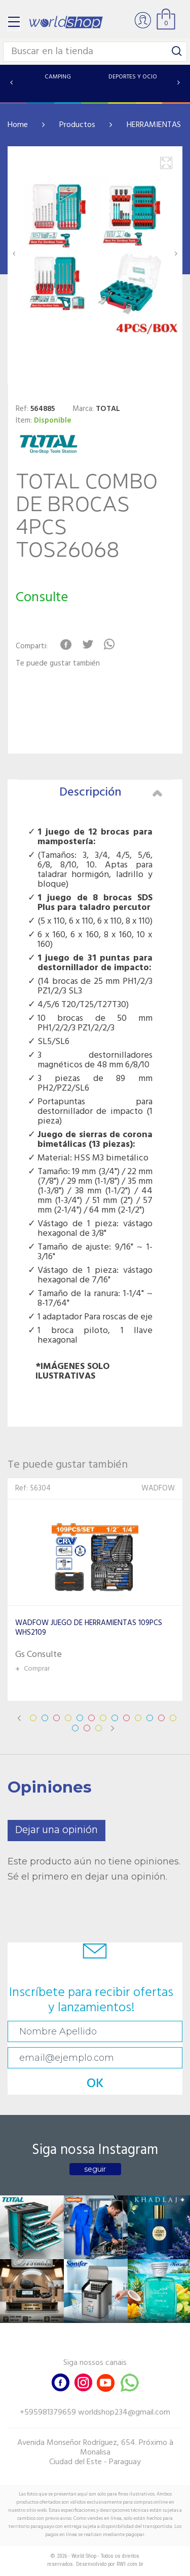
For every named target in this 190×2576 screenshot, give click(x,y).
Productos (77, 125)
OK (95, 2083)
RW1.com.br (130, 2564)
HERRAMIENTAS (154, 125)
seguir (95, 2169)
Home (18, 125)
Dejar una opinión (56, 1830)
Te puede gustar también (58, 664)
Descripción (111, 792)
